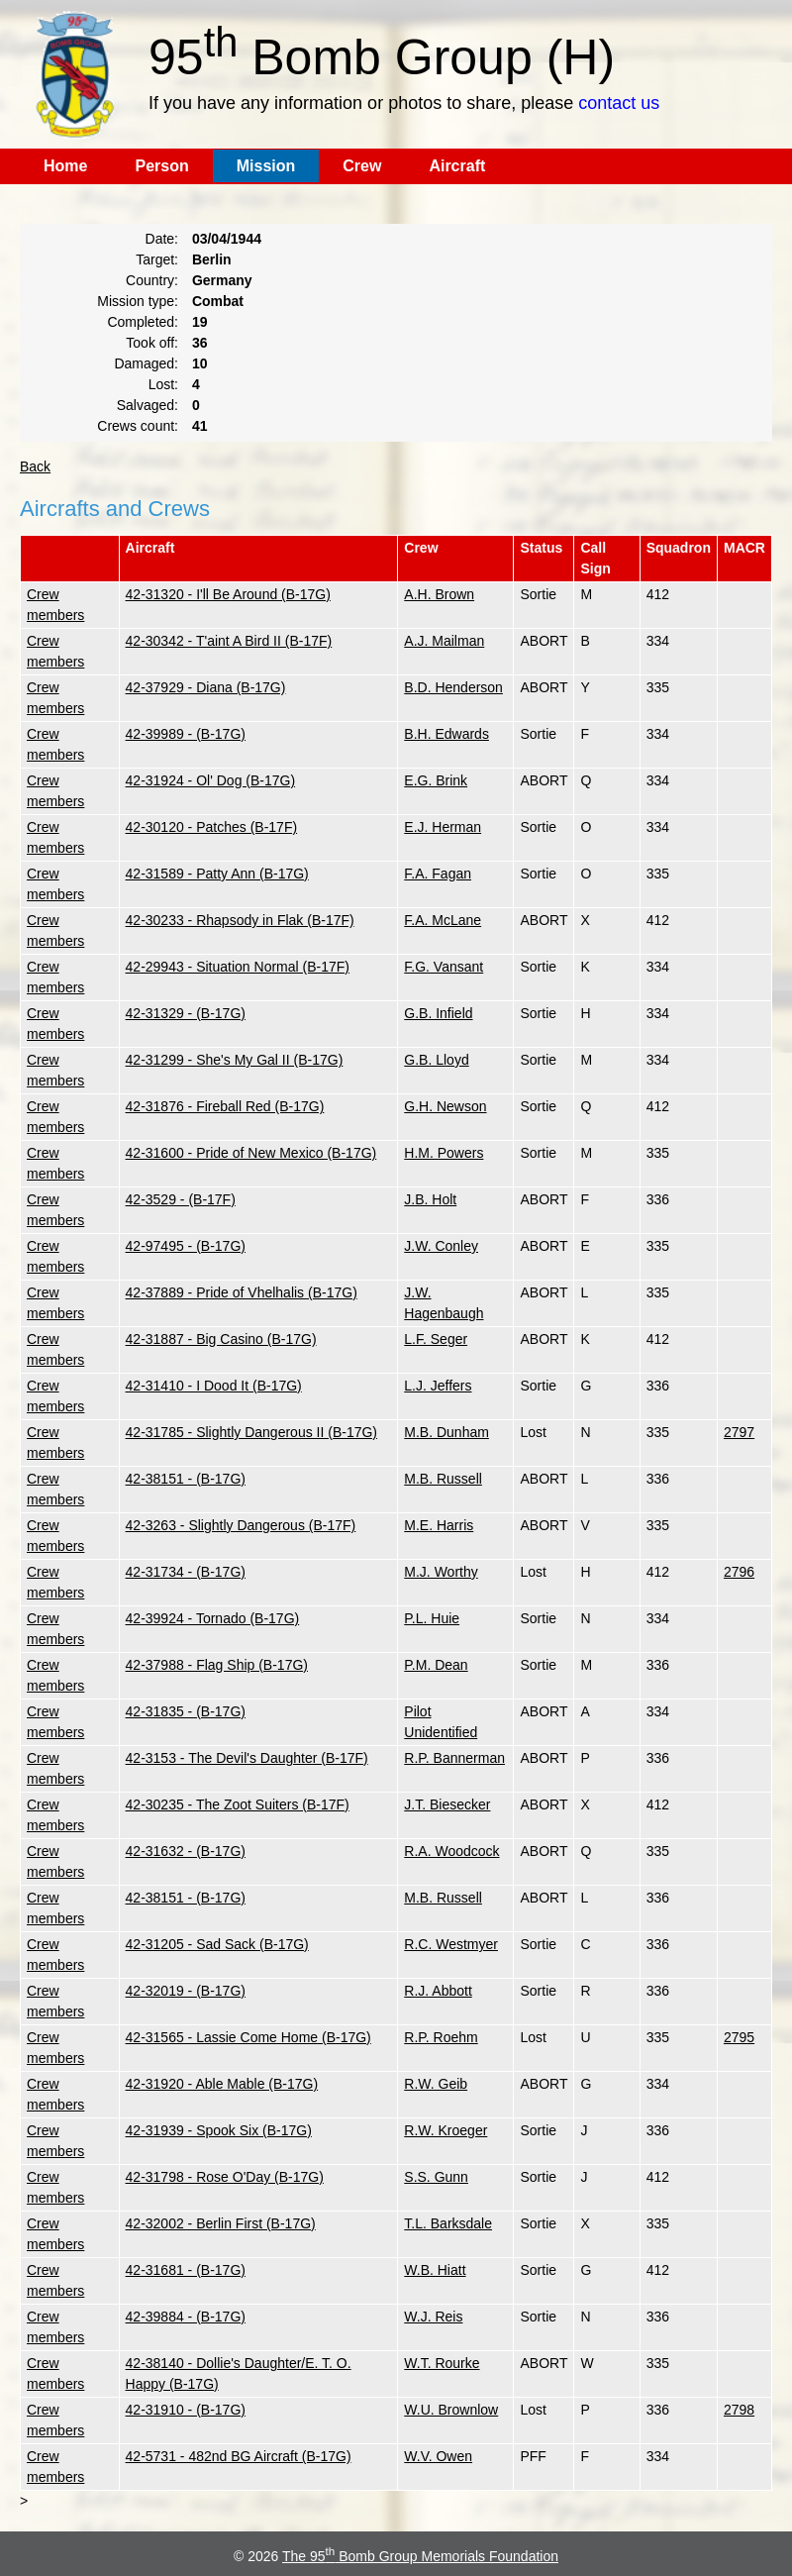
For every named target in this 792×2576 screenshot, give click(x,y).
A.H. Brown (439, 594)
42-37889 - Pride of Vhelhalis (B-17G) (241, 1292)
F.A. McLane (442, 920)
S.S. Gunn (436, 2177)
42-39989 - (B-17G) (186, 734)
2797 (739, 1432)
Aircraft (457, 165)
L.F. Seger (435, 1339)
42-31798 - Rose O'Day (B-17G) (225, 2177)
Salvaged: (147, 405)
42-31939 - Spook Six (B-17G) (219, 2130)
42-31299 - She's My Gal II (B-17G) (235, 1060)
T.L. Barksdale (448, 2223)
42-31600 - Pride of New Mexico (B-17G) (251, 1153)
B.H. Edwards (446, 734)
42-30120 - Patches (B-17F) (212, 827)
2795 (739, 2037)
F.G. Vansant (443, 967)
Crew (362, 165)
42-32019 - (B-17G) (186, 1991)
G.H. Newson (445, 1106)
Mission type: (137, 301)
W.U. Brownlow (451, 2410)
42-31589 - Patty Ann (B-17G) (217, 873)
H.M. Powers (443, 1153)
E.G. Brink (435, 780)
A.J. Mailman (444, 641)
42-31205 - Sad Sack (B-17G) (217, 1944)
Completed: (142, 322)
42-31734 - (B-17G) (186, 1572)
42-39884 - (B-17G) (186, 2316)
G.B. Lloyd (436, 1060)
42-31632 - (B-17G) (186, 1851)
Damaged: (146, 363)
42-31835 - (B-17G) (186, 1711)
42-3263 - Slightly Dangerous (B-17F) (241, 1525)
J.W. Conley (441, 1246)
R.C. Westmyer (451, 1944)
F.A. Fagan (437, 873)
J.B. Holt (430, 1199)
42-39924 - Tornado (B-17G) (213, 1618)
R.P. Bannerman (454, 1758)
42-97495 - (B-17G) (186, 1246)
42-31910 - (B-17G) (186, 2410)
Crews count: (137, 426)
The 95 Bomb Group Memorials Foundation (420, 2556)
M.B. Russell (443, 1479)
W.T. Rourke (441, 2363)
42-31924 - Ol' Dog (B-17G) (211, 780)
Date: (162, 239)
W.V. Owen (438, 2456)
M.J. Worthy (440, 1572)
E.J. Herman (442, 827)
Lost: (163, 384)
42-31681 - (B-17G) (186, 2270)
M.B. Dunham (446, 1432)
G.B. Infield (438, 1013)
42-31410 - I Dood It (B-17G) (214, 1385)
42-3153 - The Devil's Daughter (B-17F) (247, 1758)
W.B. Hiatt (434, 2270)
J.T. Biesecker (447, 1804)
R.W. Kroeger (445, 2130)
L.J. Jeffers (437, 1385)
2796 (739, 1572)
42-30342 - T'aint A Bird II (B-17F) (229, 641)
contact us (618, 103)
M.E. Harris (438, 1525)
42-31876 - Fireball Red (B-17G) (225, 1106)
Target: (157, 259)
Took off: (152, 343)
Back (35, 466)
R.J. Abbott (437, 1991)
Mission (266, 165)
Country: (152, 280)
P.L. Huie (431, 1618)
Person (161, 165)
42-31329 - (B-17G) (186, 1013)
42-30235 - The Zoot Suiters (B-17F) (237, 1804)
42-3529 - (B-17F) (181, 1199)
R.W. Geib (435, 2084)
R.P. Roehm (440, 2037)
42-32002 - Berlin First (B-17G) (221, 2223)
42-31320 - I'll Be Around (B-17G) (228, 594)
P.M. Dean (435, 1665)
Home (65, 165)
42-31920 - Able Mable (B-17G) (222, 2084)
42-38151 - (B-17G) (186, 1479)
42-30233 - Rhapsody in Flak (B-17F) (240, 920)
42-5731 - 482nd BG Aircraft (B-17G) (238, 2456)
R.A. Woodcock (451, 1851)
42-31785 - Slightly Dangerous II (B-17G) (251, 1432)
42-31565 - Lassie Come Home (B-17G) (248, 2037)
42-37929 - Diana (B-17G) (206, 687)
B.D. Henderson (453, 687)
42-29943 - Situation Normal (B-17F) (237, 967)
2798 (739, 2410)
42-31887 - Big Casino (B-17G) (221, 1339)
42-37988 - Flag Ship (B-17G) (217, 1665)
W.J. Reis (433, 2316)
